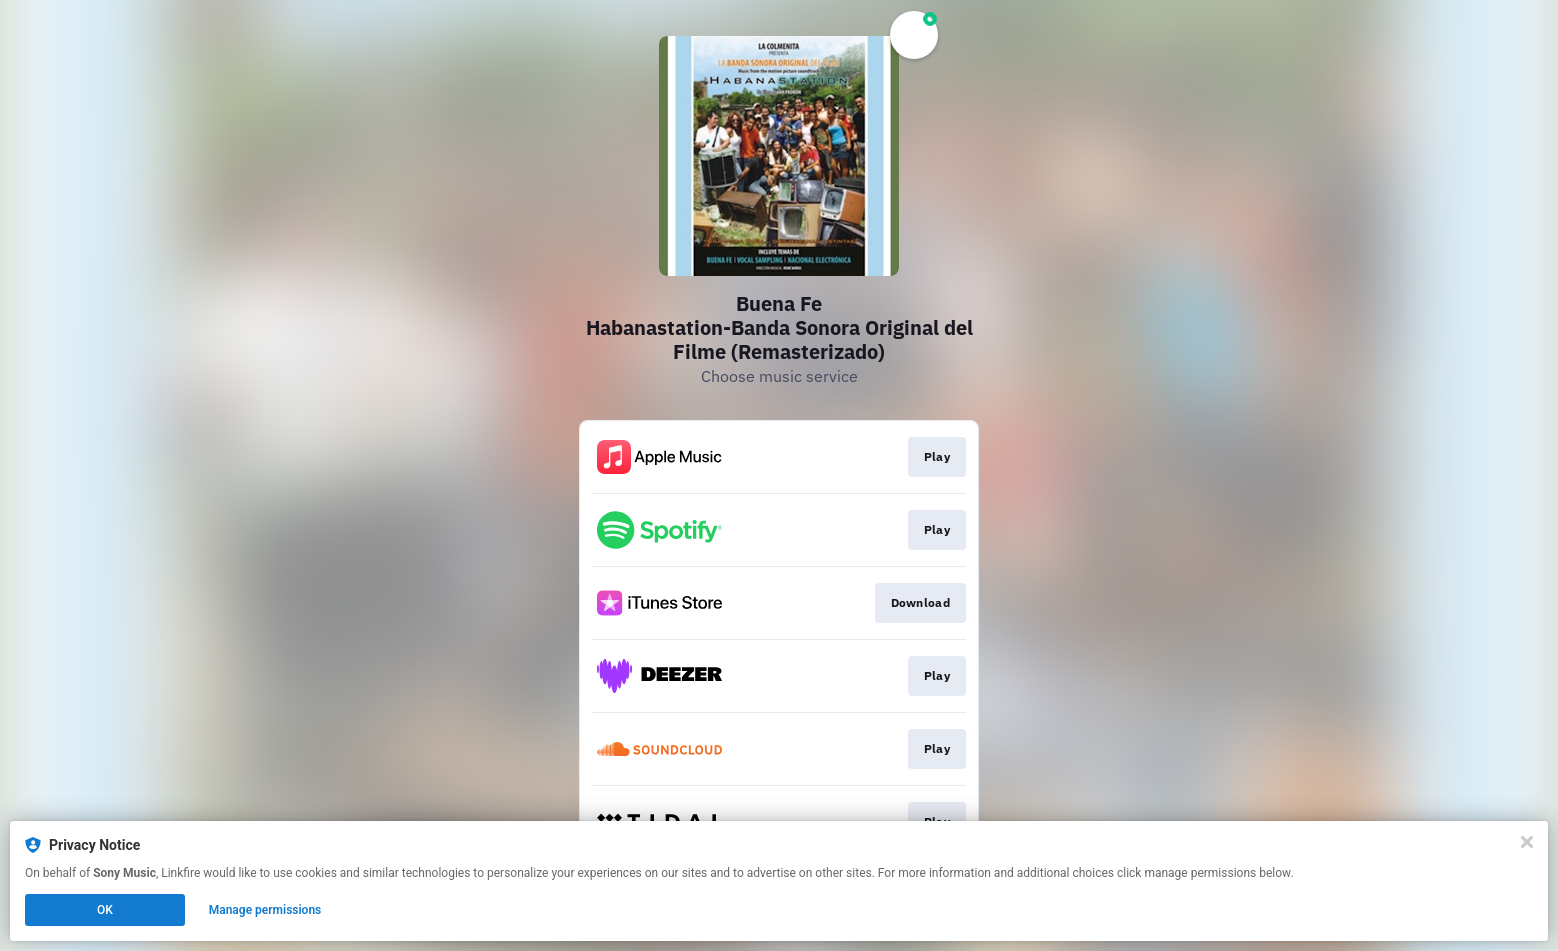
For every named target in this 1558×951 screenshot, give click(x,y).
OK (105, 910)
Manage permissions (265, 910)
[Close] (1527, 842)
